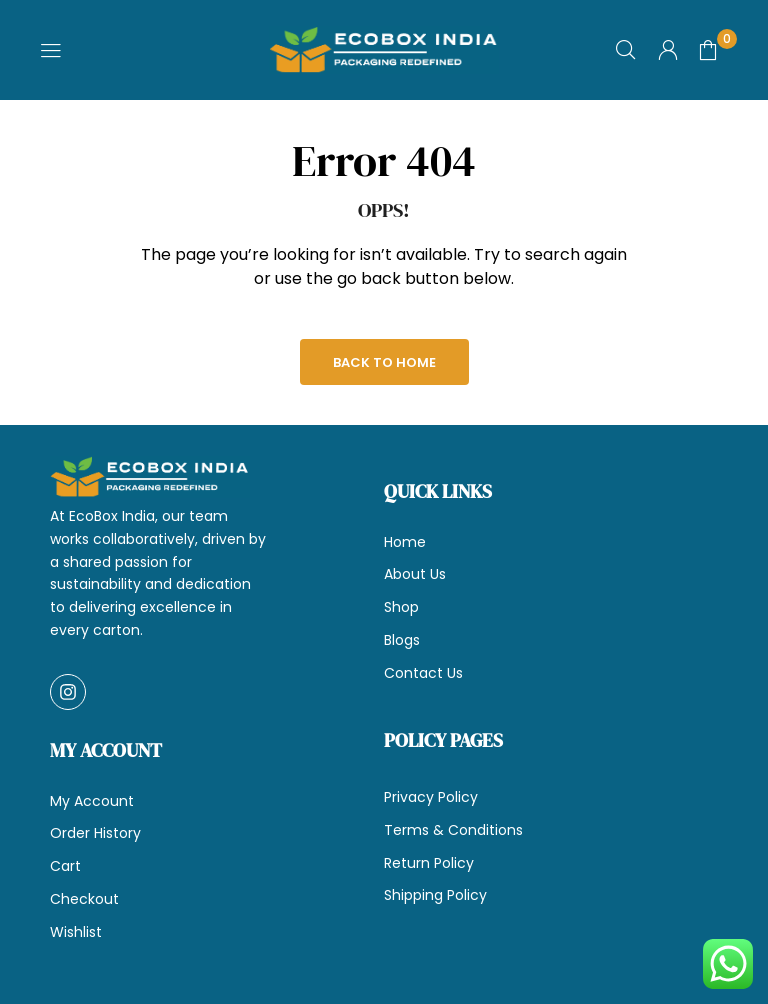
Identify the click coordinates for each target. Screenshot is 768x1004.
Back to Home (384, 362)
